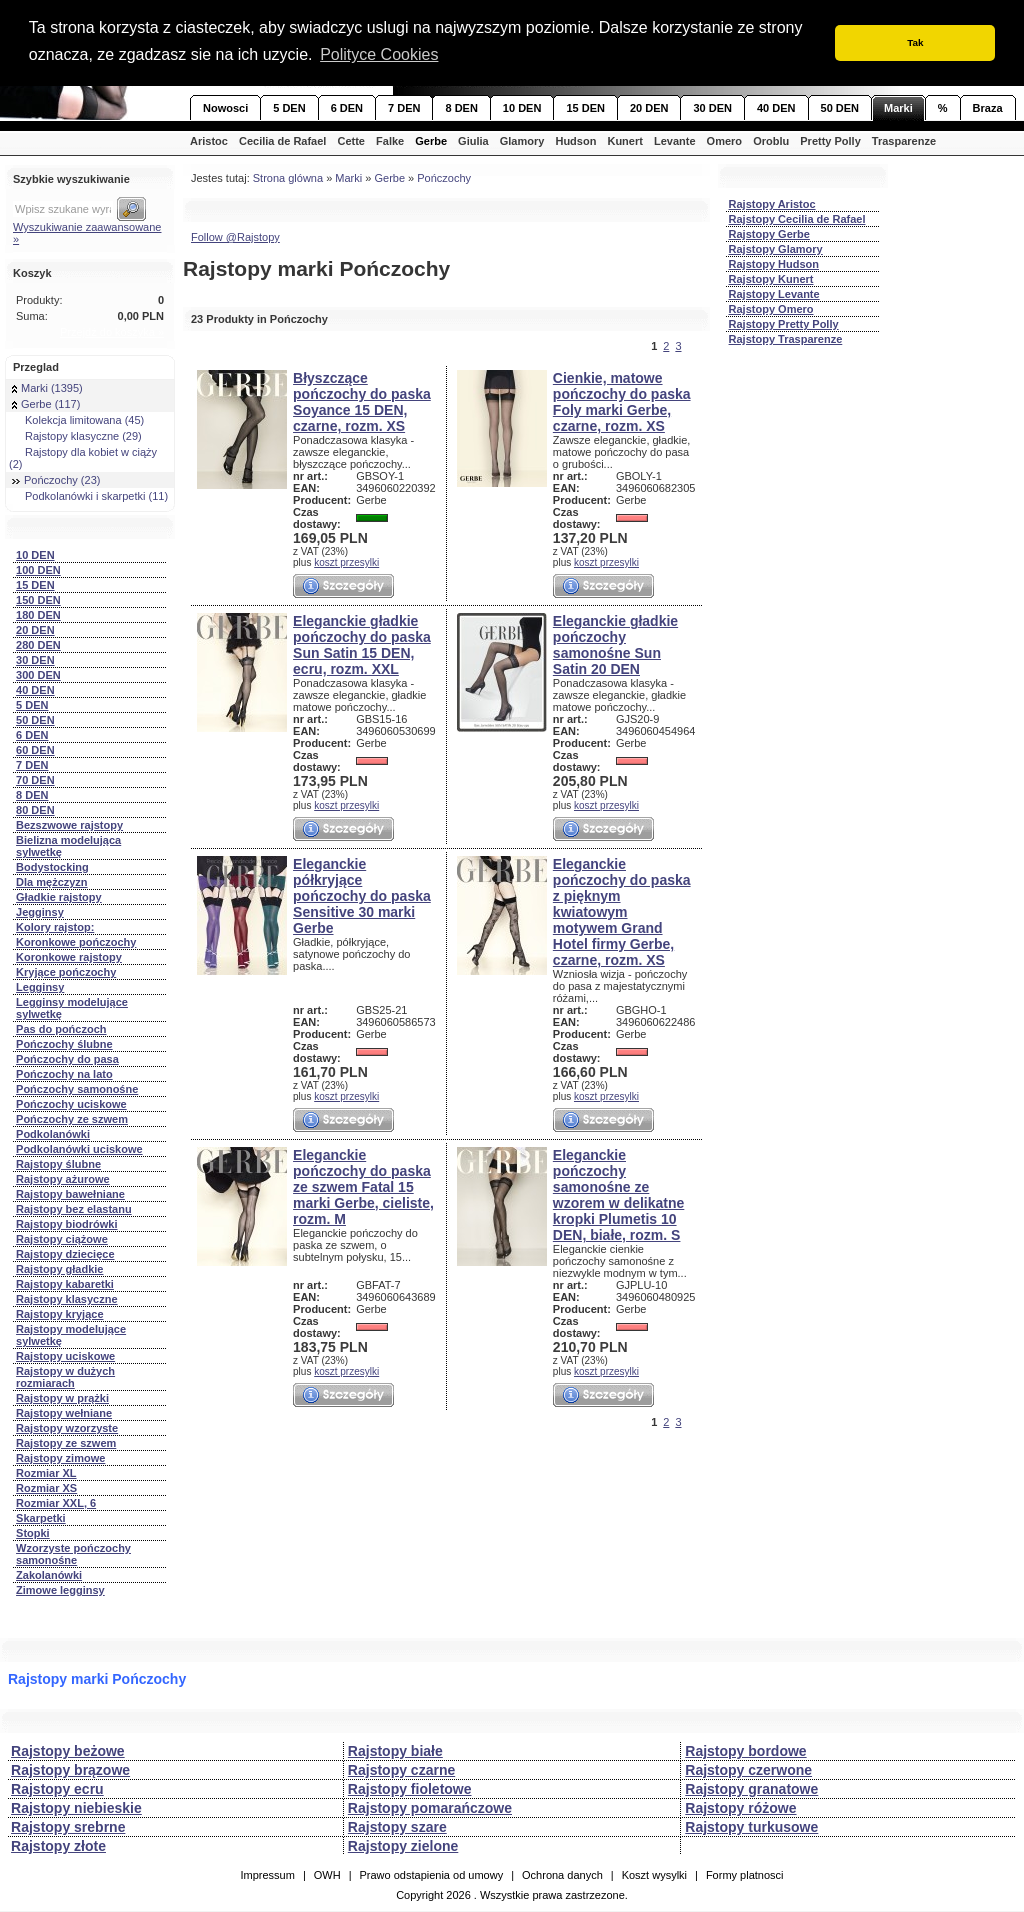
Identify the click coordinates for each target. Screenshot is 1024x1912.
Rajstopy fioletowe (410, 1789)
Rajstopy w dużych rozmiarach (65, 1377)
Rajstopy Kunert (771, 279)
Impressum (267, 1875)
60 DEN (35, 750)
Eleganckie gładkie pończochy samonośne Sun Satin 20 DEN (615, 645)
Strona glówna (288, 178)
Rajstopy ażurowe (63, 1179)
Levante (675, 141)
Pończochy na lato (64, 1074)
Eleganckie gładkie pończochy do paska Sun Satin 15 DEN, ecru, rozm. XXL (362, 645)
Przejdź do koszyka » (112, 332)
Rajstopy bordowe (745, 1751)
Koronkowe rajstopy (69, 957)
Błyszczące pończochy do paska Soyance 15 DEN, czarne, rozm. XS (362, 402)
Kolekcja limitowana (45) (78, 420)
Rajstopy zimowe (60, 1458)
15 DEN (585, 108)
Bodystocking (52, 867)
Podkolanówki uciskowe (79, 1149)
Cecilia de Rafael (282, 141)
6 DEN (347, 108)
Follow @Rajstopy (235, 237)
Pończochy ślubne (64, 1044)
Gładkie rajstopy (59, 897)
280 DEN (38, 645)
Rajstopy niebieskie (76, 1808)
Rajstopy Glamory (776, 249)
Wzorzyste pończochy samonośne (73, 1554)
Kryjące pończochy (66, 972)
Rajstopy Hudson (774, 264)
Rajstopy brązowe (70, 1770)
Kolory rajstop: (55, 927)
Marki (898, 108)
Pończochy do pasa (67, 1059)
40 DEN (776, 108)
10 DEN (522, 108)
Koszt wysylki (654, 1875)
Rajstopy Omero (771, 309)
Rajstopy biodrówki (66, 1224)
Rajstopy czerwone (748, 1770)
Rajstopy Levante (774, 294)
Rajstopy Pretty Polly (784, 324)
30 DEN (712, 108)
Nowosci (225, 108)
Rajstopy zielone (403, 1846)
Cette (351, 141)
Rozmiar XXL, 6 (56, 1503)
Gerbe (431, 141)
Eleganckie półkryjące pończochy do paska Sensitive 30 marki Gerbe (362, 896)
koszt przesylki (346, 562)
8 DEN (461, 108)
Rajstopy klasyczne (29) (77, 436)
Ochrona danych (562, 1875)
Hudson (575, 141)
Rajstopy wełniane (64, 1413)
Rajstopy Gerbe (769, 234)
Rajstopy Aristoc (772, 204)
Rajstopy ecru (57, 1789)
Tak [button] (915, 42)
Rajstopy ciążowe (62, 1239)
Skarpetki (41, 1518)
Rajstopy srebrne (68, 1827)
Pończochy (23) (56, 480)
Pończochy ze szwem (72, 1119)
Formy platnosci (745, 1875)
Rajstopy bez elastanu (74, 1209)
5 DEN (289, 108)
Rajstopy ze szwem (66, 1443)
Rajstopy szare (397, 1827)
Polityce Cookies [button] (379, 54)
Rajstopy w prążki (62, 1398)
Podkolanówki (53, 1134)
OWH (327, 1875)
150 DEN (38, 600)
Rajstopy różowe (740, 1808)
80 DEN (35, 810)
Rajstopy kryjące (59, 1314)
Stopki (33, 1533)
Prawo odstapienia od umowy (431, 1875)
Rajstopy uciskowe (65, 1356)
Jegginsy (40, 912)
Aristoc (209, 141)
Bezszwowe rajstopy (69, 825)
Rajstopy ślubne (58, 1164)
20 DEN (649, 108)
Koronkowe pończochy (76, 942)
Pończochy (444, 178)
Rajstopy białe (395, 1751)
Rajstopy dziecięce (65, 1254)
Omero (724, 141)
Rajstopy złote (58, 1846)
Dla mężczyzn (52, 882)
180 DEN (38, 615)
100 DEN (38, 570)
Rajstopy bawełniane (70, 1194)
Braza (988, 108)
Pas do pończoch (61, 1029)
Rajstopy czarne (401, 1770)
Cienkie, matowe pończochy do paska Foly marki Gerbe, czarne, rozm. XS (622, 402)
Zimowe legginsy (60, 1590)
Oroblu (771, 141)
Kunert (624, 141)
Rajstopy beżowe (68, 1751)
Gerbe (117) (46, 404)
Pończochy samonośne (77, 1089)
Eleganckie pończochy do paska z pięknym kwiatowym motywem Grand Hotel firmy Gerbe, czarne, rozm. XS (622, 912)
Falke (390, 141)
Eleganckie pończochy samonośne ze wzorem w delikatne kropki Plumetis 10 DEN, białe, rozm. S (618, 1195)
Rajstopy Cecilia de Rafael (797, 219)
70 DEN (35, 780)
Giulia (473, 141)
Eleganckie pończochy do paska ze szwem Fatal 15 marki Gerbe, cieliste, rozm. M (363, 1187)
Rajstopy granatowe (751, 1789)
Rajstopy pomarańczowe (430, 1808)
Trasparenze (904, 141)
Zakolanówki (49, 1575)
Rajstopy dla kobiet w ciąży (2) (83, 458)
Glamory (522, 141)
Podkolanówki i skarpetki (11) (90, 496)
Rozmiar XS (46, 1488)
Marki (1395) (47, 388)
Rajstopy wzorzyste (67, 1428)
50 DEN (840, 108)
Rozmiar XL (46, 1473)
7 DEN (404, 108)
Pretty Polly (830, 141)
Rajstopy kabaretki (65, 1284)
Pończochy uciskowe (71, 1104)
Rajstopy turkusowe (751, 1827)
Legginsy (40, 987)
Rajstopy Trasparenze (786, 339)
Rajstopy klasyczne (67, 1299)
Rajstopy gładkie (59, 1269)
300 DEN (38, 675)
